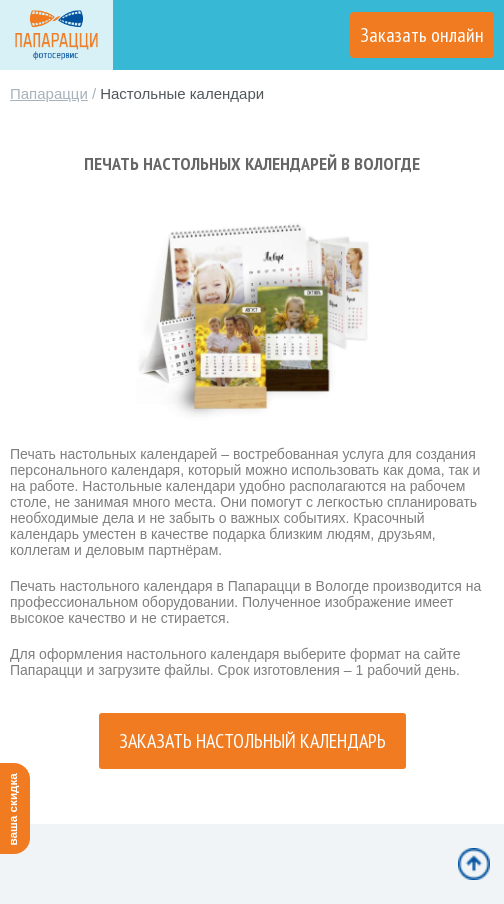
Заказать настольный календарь (252, 741)
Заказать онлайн (422, 35)
